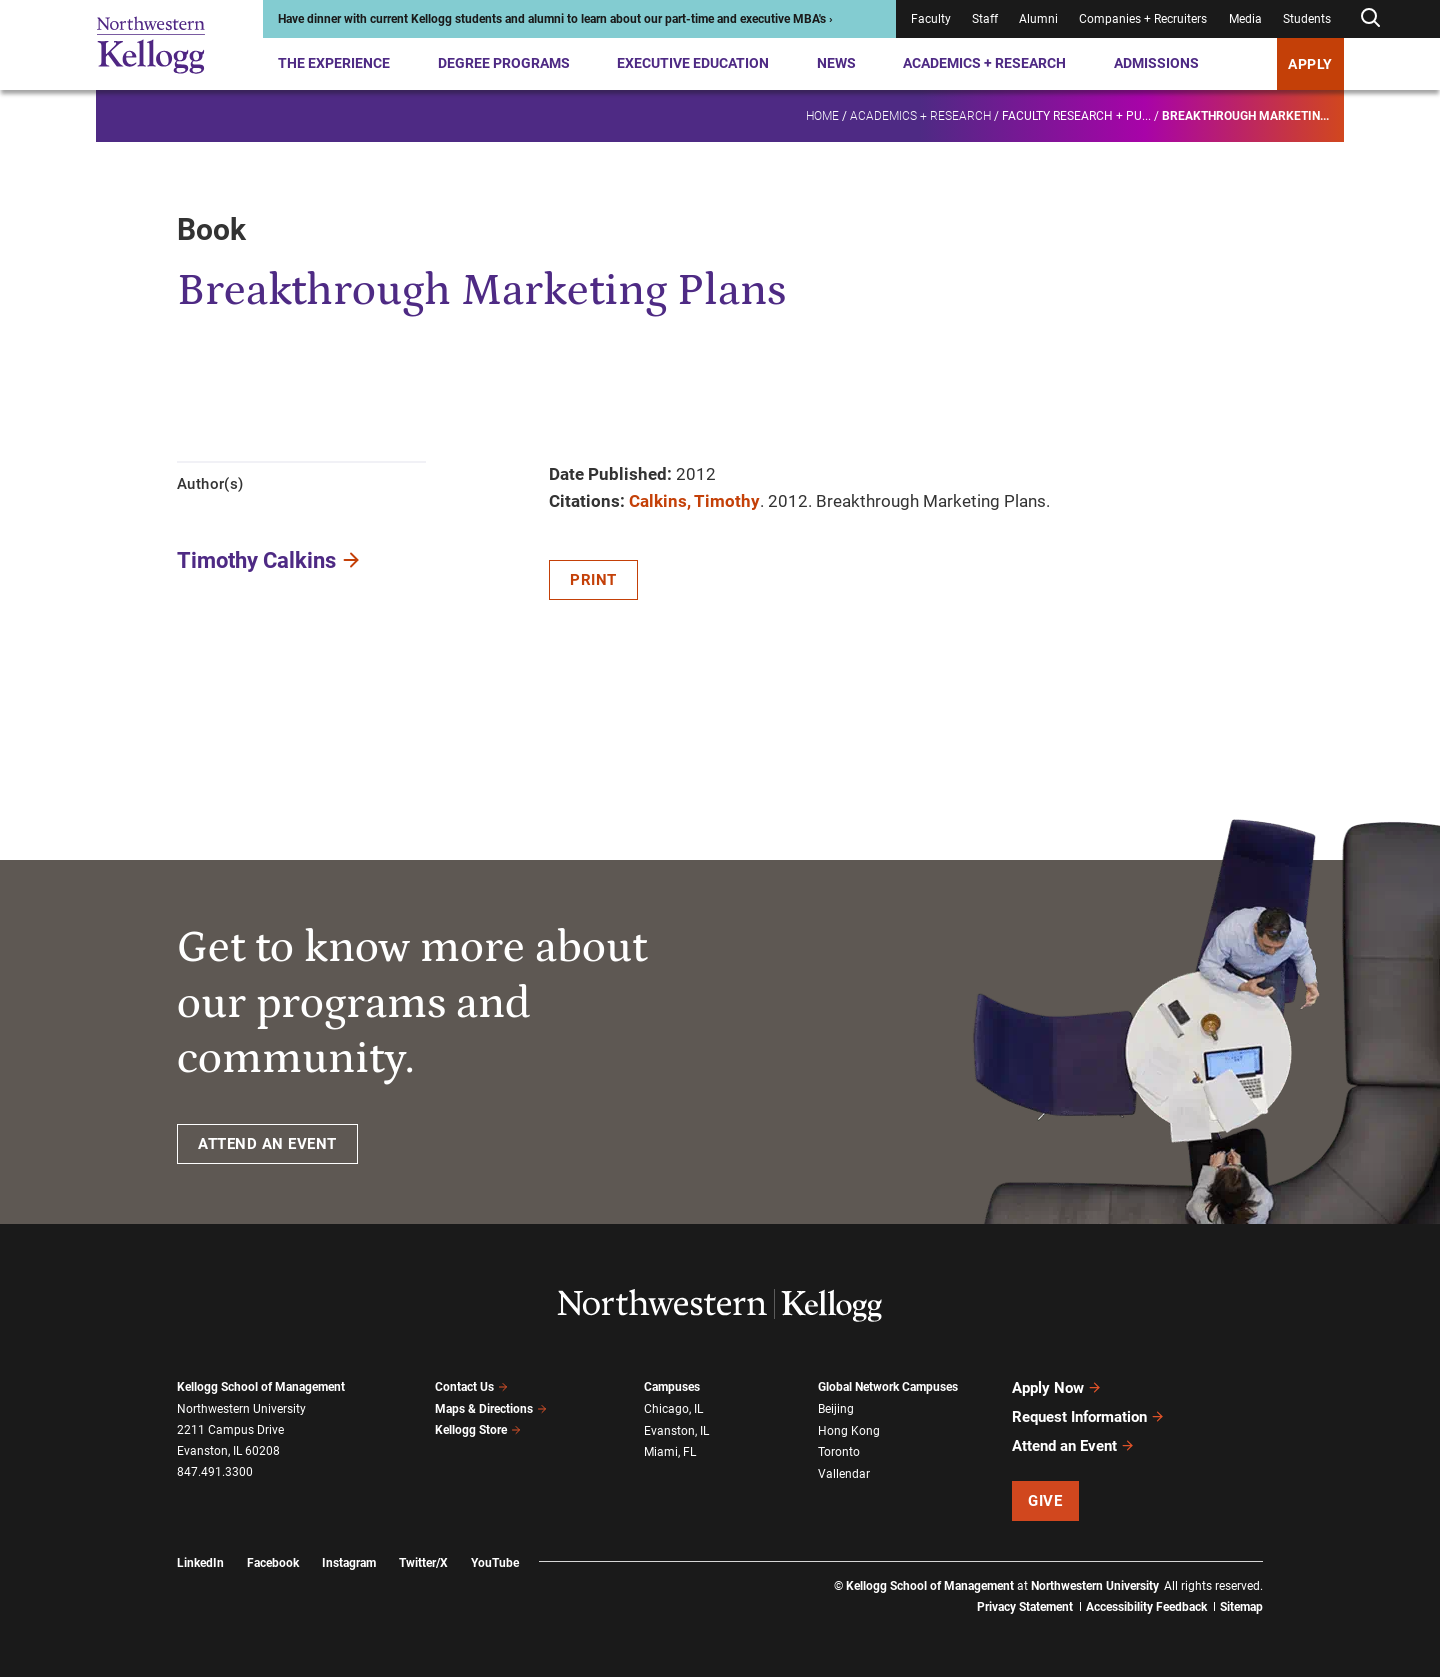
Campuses (672, 1387)
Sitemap (1241, 1607)
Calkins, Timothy (694, 501)
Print (593, 580)
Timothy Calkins (256, 560)
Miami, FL (670, 1452)
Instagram (349, 1563)
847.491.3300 (215, 1472)
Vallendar (844, 1474)
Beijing (836, 1409)
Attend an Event (1073, 1446)
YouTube (495, 1563)
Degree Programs (504, 63)
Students (1307, 19)
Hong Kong (849, 1431)
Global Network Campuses (888, 1387)
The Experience (334, 63)
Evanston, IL (676, 1431)
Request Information (1088, 1417)
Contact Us (471, 1387)
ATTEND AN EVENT (267, 1144)
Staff (985, 19)
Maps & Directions (491, 1409)
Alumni (1038, 19)
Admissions (1156, 63)
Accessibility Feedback (1146, 1607)
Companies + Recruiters (1143, 19)
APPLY (1310, 64)
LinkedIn (200, 1563)
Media (1245, 19)
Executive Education (693, 63)
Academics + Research (984, 63)
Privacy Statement (1025, 1607)
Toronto (839, 1452)
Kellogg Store (478, 1430)
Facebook (273, 1563)
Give (1045, 1501)
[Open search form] (1370, 18)
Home (822, 116)
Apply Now (1057, 1388)
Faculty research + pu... (1076, 116)
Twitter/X (423, 1563)
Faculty (931, 19)
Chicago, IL (673, 1409)
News (836, 63)
